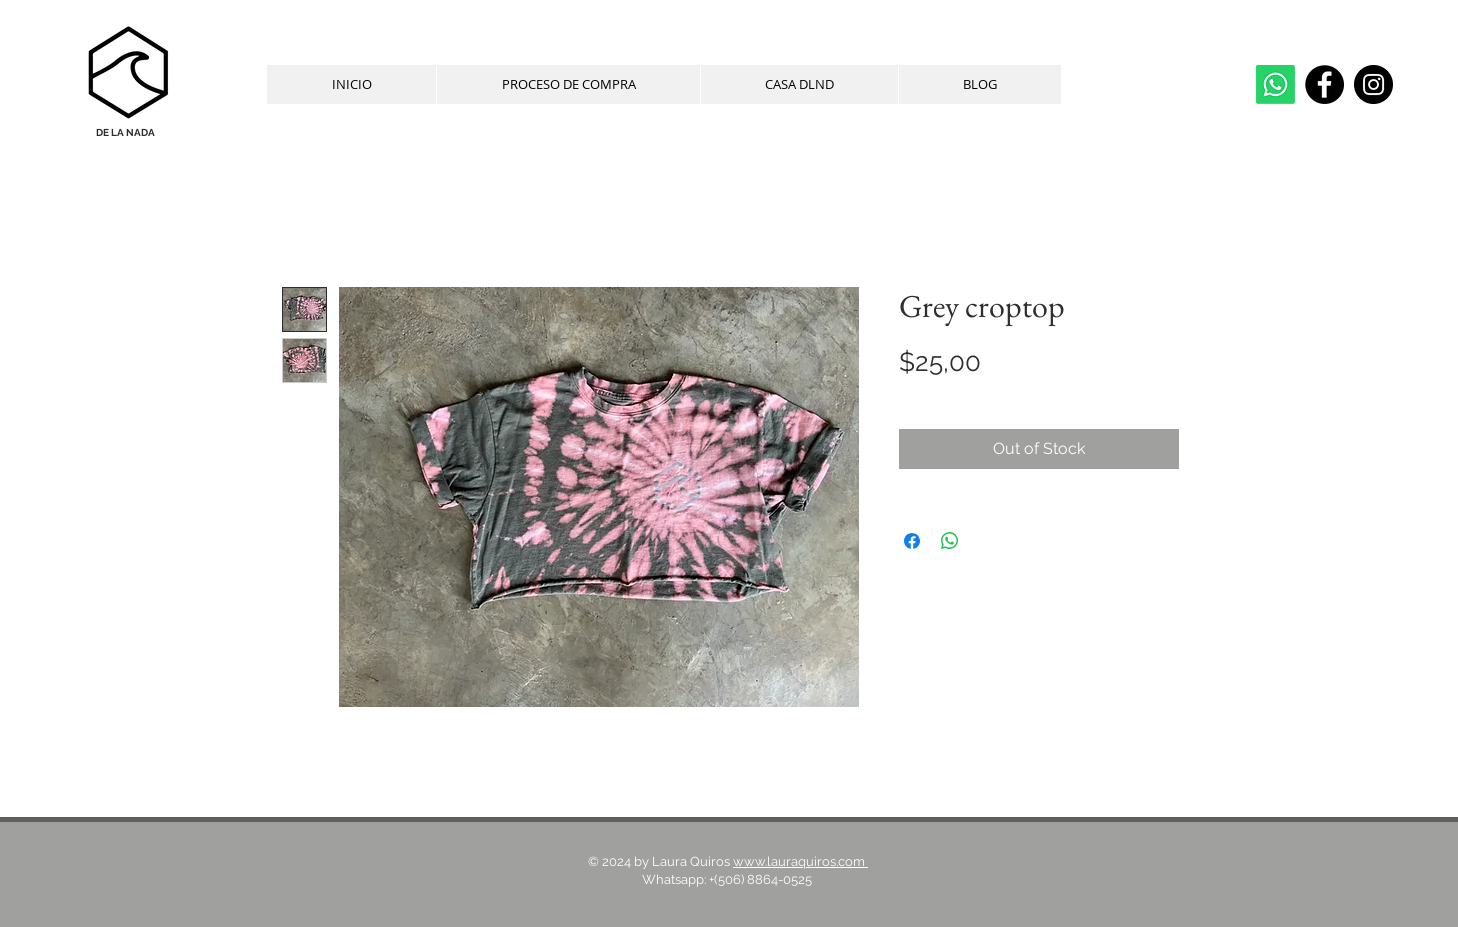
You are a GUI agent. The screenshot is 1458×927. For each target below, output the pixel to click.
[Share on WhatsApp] (950, 541)
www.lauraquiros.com (800, 861)
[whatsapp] (1275, 84)
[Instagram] (1373, 84)
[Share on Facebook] (912, 541)
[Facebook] (1324, 84)
